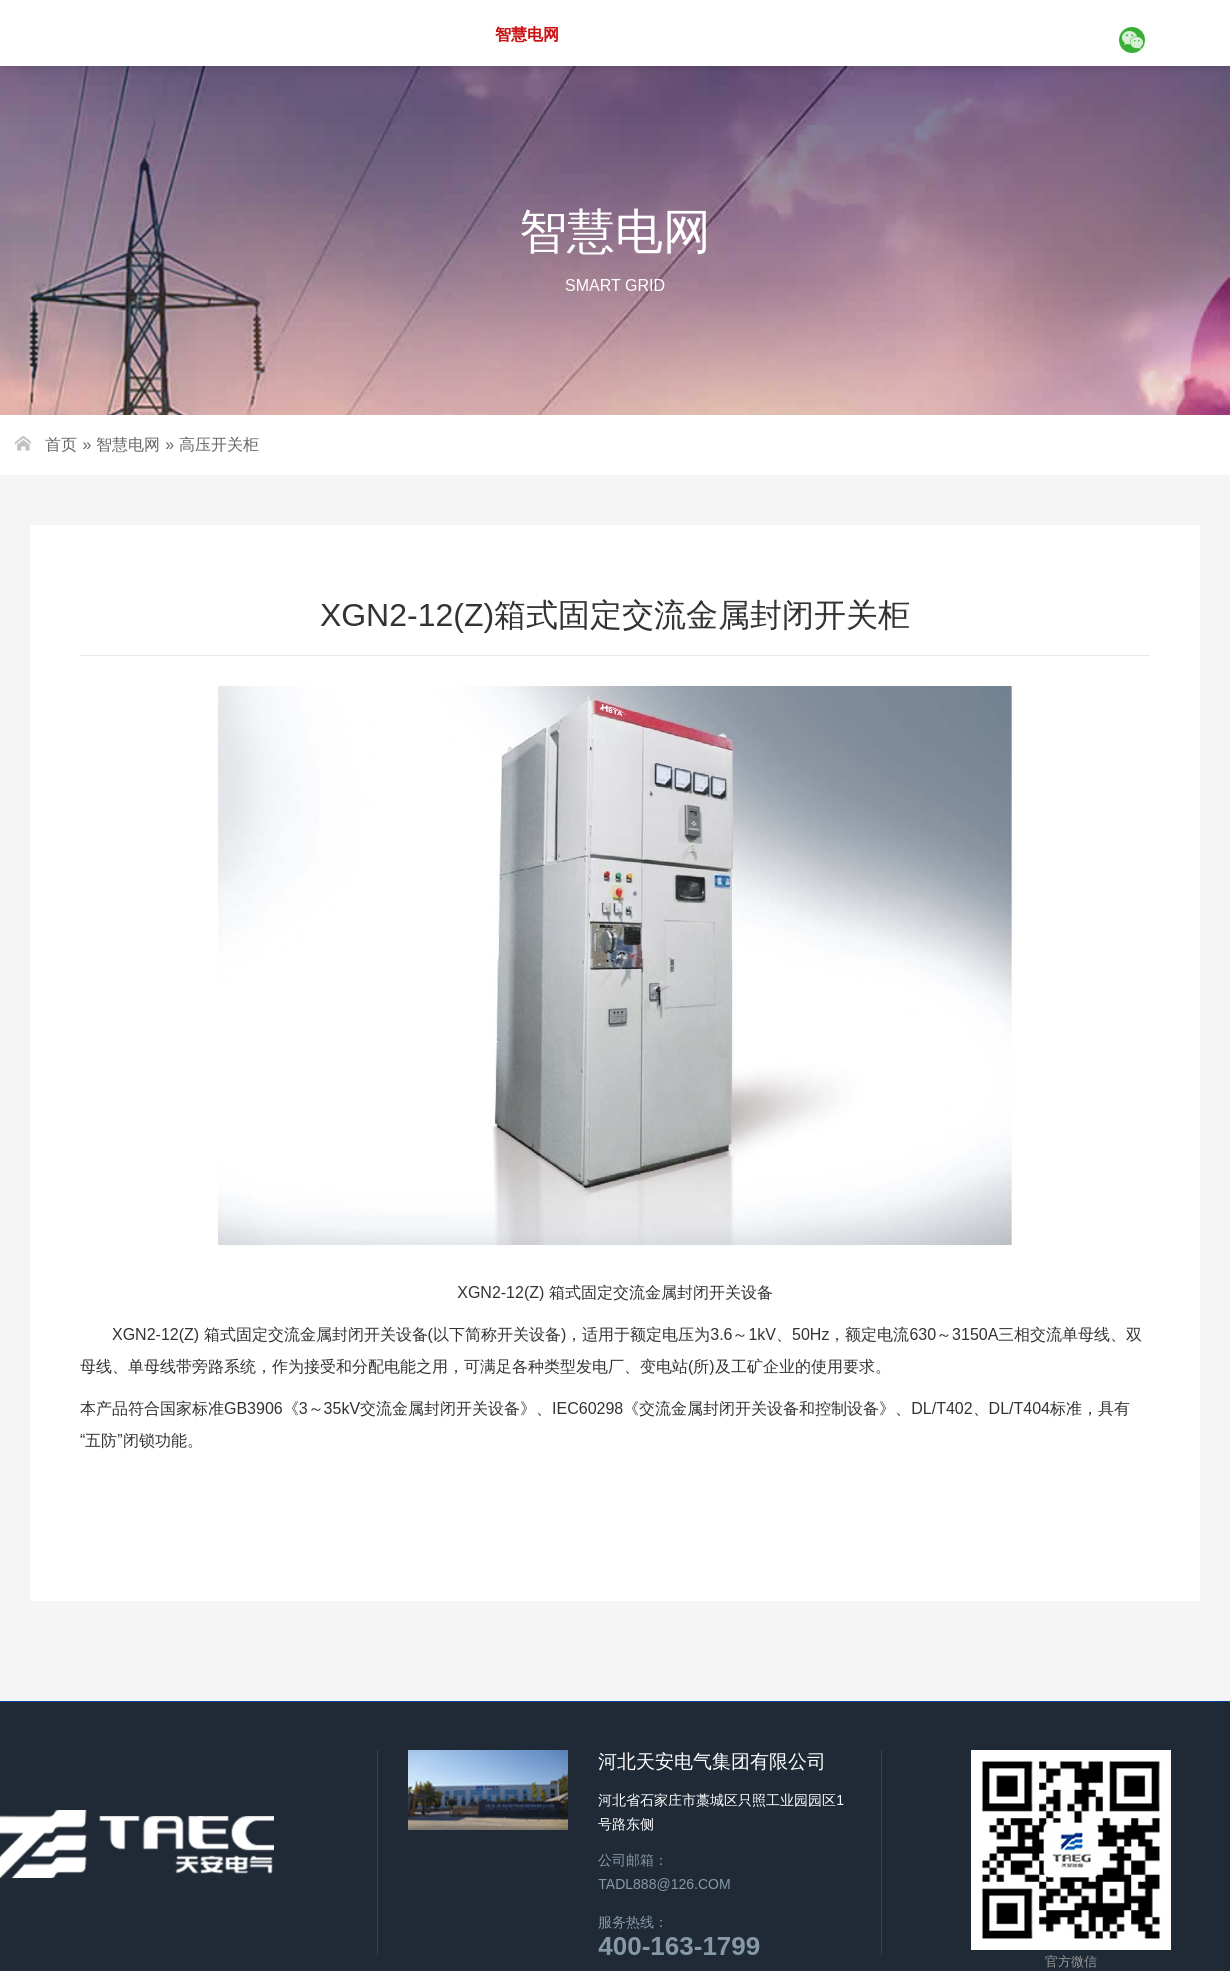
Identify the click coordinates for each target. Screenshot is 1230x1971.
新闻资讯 (944, 34)
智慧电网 (527, 34)
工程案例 (844, 34)
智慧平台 (744, 34)
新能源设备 (636, 34)
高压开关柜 (219, 444)
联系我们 (1044, 34)
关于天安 (425, 34)
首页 (340, 34)
